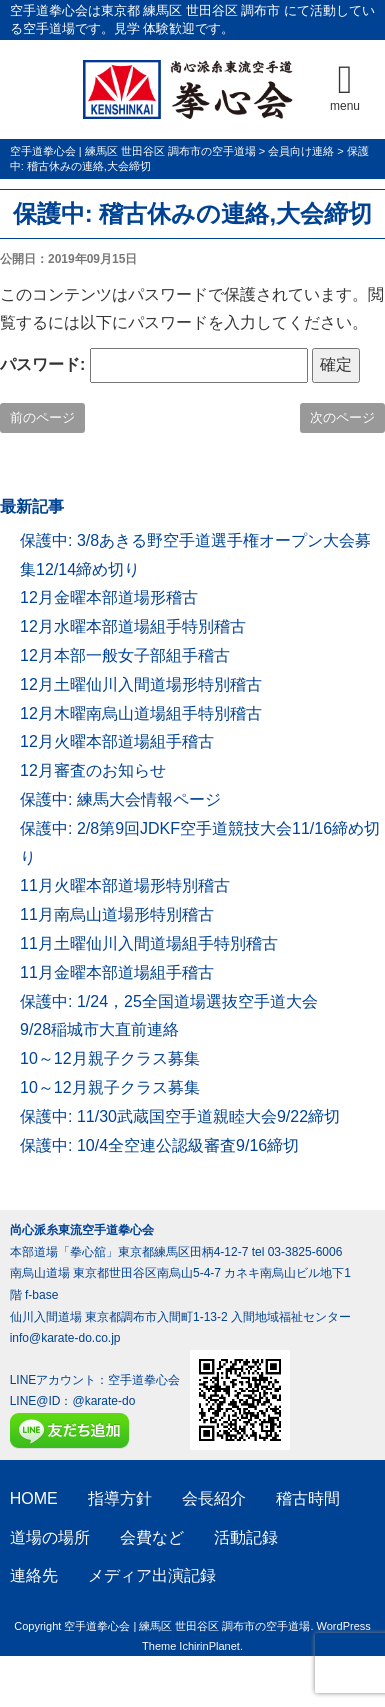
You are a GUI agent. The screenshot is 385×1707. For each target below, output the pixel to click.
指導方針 (120, 1498)
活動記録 (246, 1537)
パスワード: (154, 365)
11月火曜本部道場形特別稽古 (125, 885)
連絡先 (34, 1575)
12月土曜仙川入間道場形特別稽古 (141, 684)
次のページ (342, 417)
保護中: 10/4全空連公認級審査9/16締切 (159, 1145)
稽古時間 (308, 1498)
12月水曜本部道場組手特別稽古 (133, 626)
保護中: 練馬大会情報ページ (120, 799)
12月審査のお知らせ (93, 770)
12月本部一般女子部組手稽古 (125, 655)
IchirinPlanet (209, 1646)
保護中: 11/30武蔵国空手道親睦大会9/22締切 (180, 1116)
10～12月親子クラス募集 (110, 1058)
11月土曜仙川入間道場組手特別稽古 (149, 943)
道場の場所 (50, 1537)
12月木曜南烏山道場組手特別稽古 (141, 713)
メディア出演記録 (152, 1575)
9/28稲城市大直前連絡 (99, 1029)
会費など (152, 1537)
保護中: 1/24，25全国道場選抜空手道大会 (169, 1001)
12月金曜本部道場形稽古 (109, 597)
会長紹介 (214, 1498)
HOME (34, 1498)
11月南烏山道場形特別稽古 (117, 914)
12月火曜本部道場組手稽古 (117, 741)
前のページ (42, 417)
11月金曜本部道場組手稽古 (117, 972)
